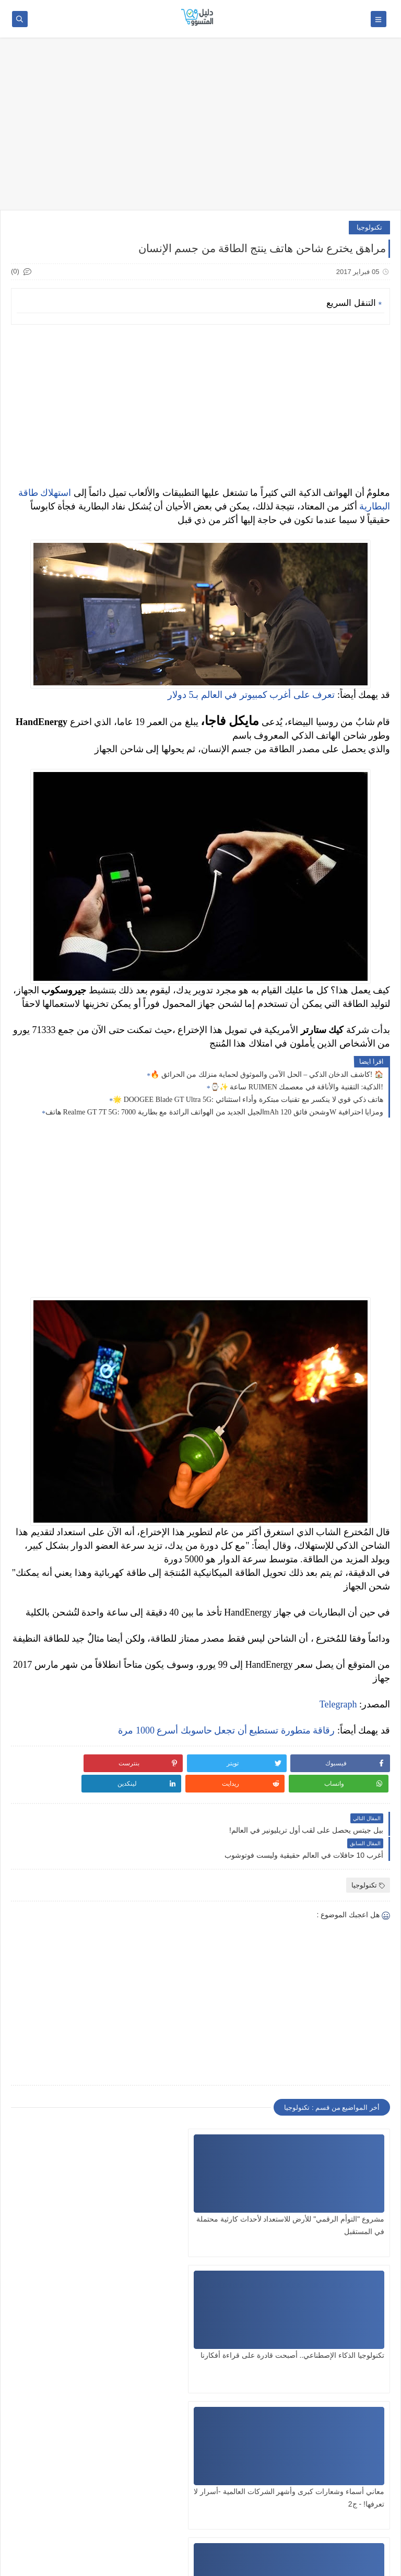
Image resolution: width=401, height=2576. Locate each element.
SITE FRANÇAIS (364, 2536)
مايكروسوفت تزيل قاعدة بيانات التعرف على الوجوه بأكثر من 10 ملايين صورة (206, 2320)
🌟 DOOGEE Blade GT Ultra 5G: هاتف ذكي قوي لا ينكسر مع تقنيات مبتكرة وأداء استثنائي (248, 1099)
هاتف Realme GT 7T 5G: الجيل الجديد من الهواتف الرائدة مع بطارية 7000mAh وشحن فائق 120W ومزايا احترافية (214, 1112)
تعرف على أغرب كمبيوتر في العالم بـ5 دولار (251, 695)
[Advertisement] (200, 129)
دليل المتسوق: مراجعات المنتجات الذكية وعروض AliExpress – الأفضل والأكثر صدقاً (210, 2563)
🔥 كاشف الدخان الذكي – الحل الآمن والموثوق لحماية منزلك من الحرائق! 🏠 (266, 1074)
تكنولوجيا (369, 227)
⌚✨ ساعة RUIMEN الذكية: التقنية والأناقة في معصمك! (296, 1087)
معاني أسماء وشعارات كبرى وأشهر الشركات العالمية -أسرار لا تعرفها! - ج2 (72, 2184)
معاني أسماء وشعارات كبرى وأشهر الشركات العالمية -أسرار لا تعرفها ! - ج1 (330, 2320)
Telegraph (338, 1704)
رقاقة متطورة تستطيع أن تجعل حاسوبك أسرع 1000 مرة (226, 1730)
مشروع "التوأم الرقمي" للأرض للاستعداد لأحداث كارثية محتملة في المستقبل (331, 2184)
